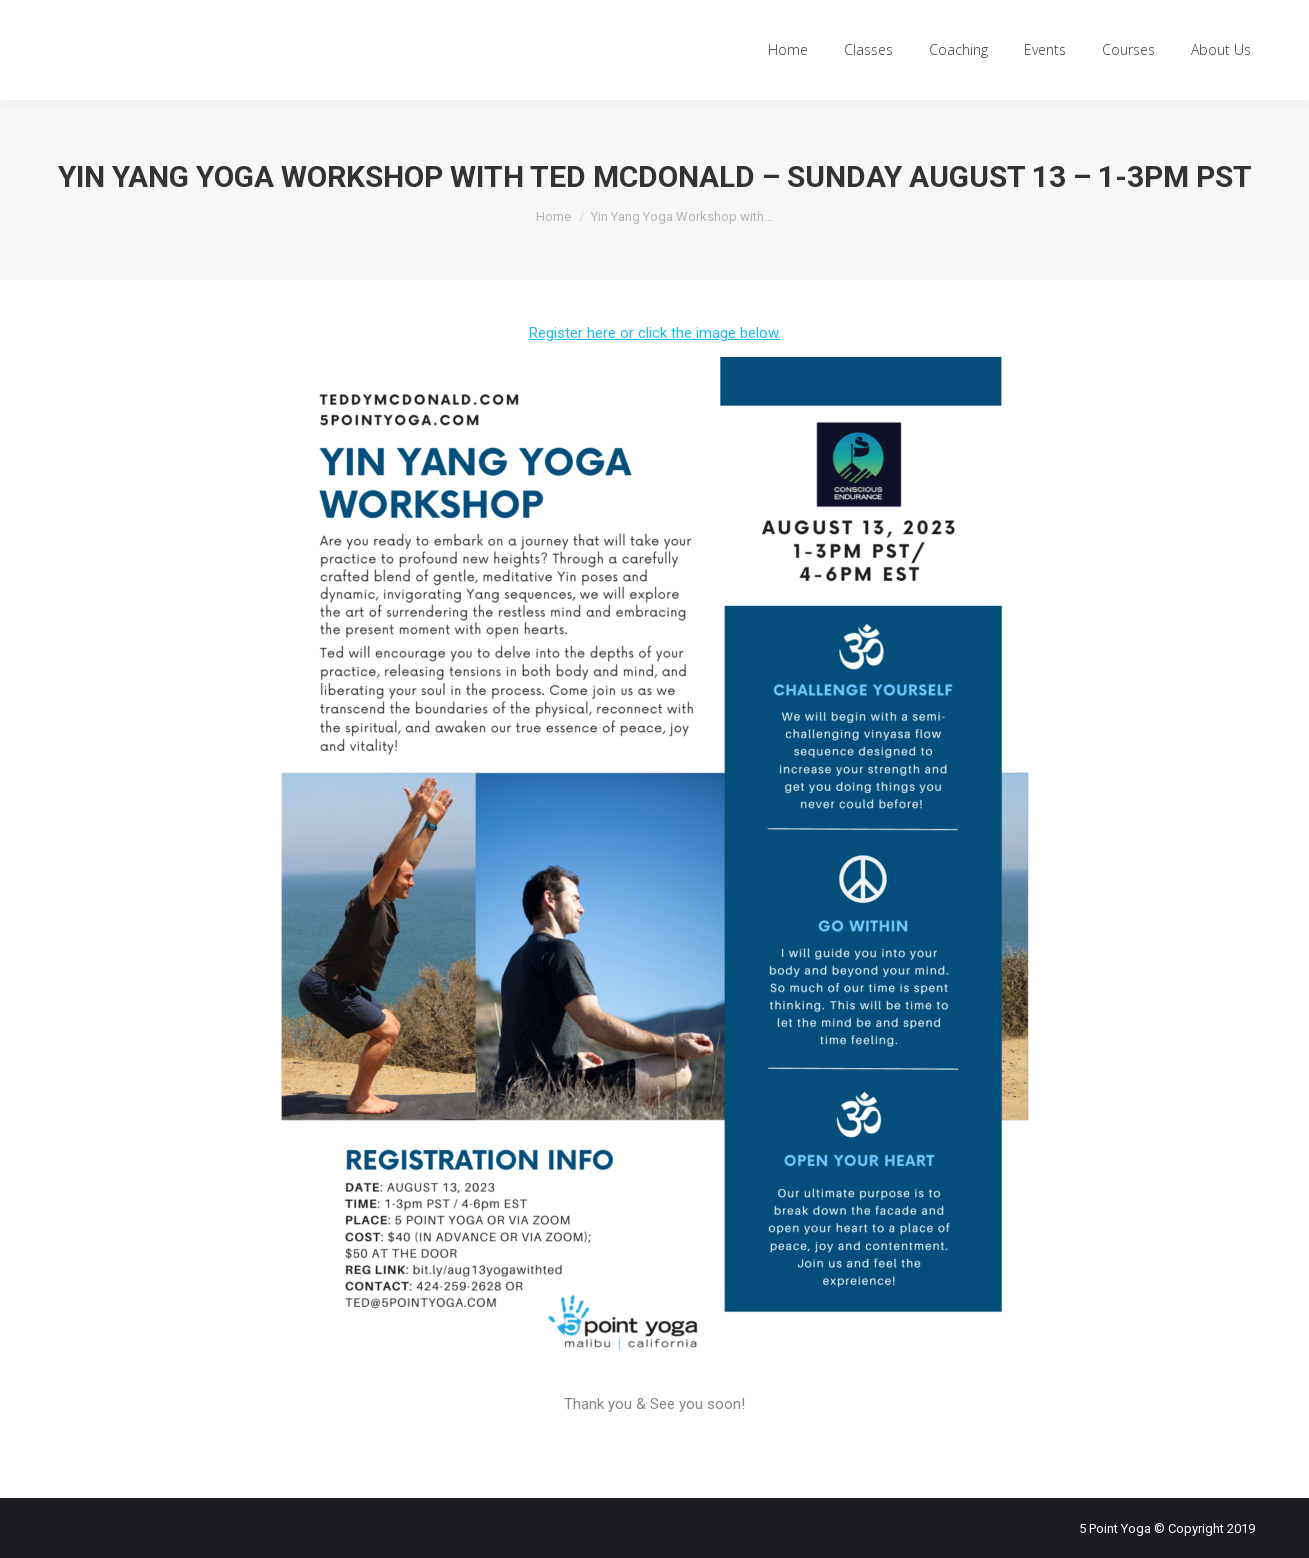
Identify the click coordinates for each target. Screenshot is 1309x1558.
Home (553, 216)
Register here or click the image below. (655, 333)
